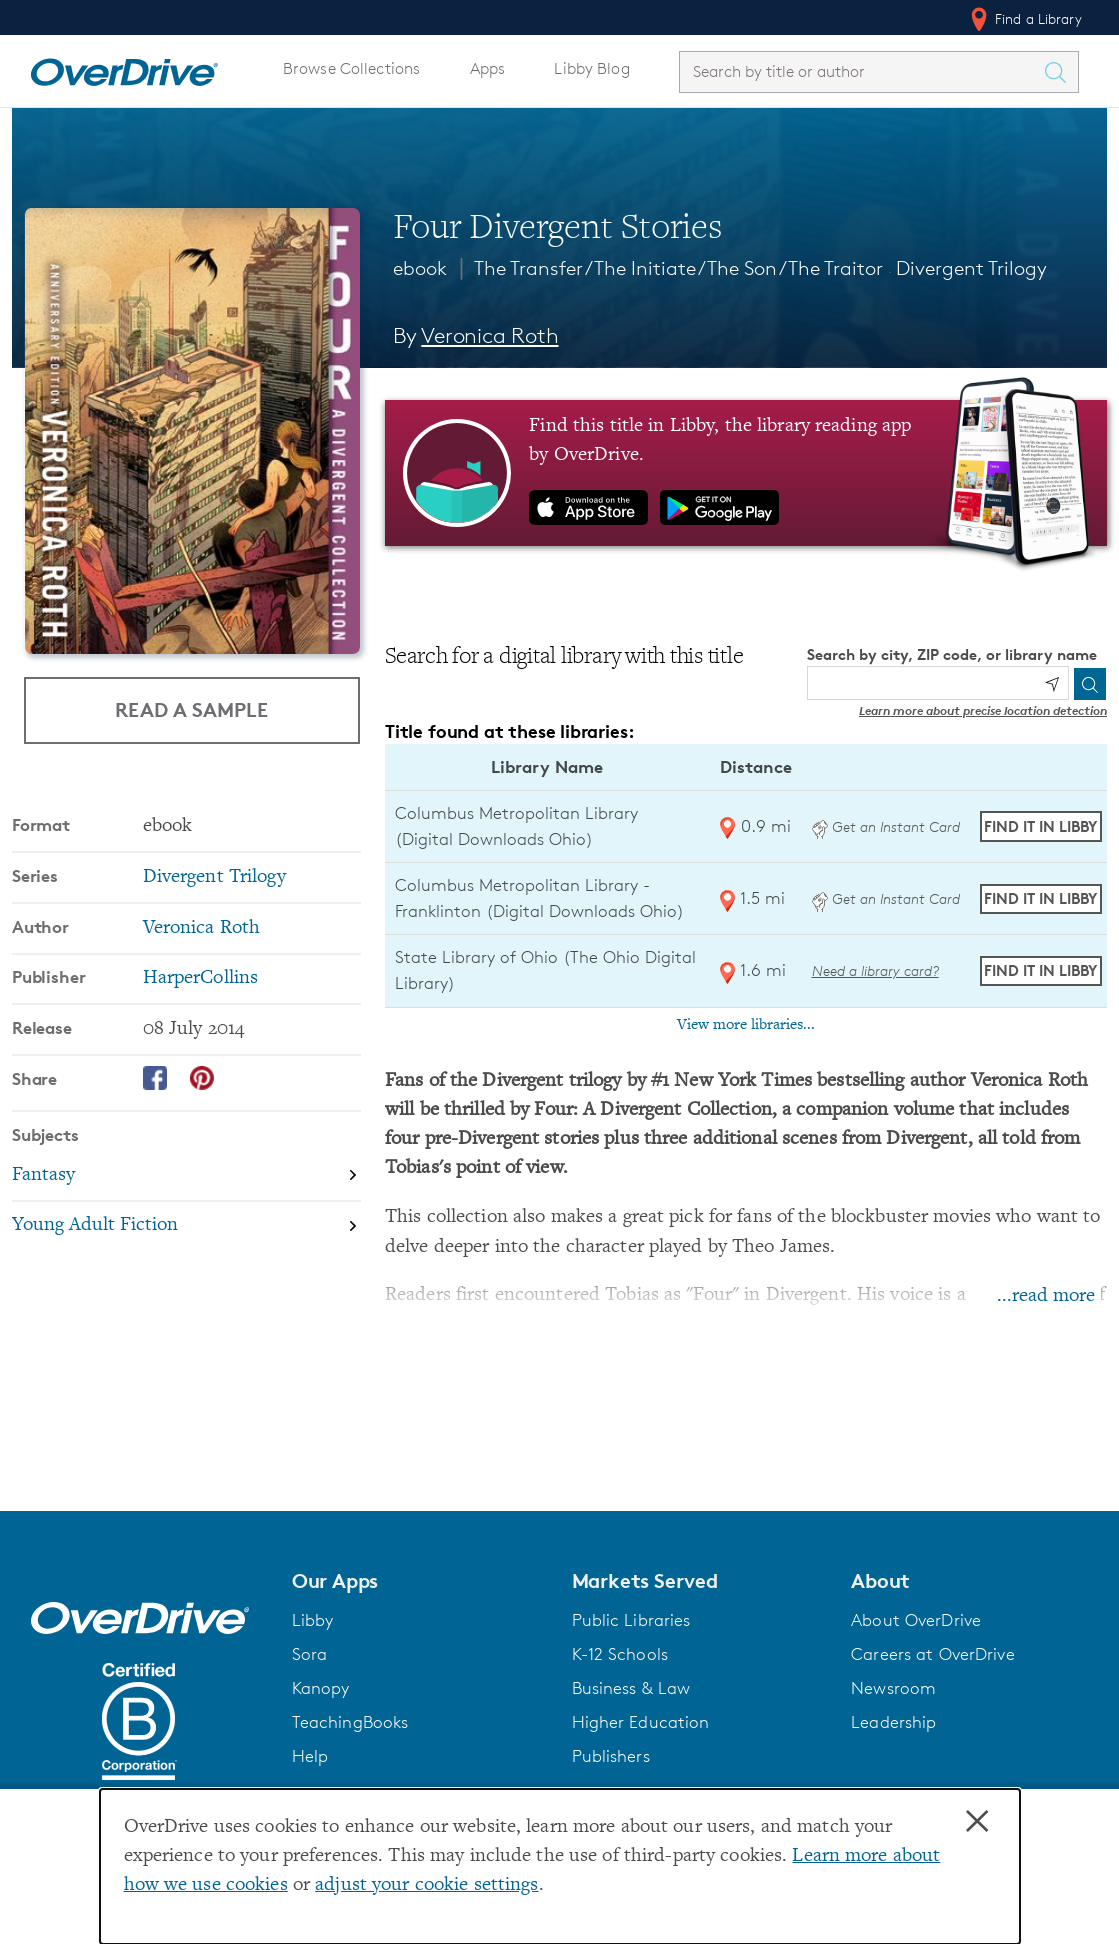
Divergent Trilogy (971, 268)
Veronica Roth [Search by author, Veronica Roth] (489, 335)
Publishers (611, 1756)
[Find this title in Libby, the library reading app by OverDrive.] (746, 473)
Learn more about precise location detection (983, 710)
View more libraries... (746, 1025)
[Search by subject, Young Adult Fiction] (186, 1226)
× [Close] (977, 1822)
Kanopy (321, 1688)
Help (310, 1756)
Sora (310, 1654)
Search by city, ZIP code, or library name (952, 654)
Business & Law (631, 1688)
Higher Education (641, 1722)
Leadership (893, 1722)
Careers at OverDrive (932, 1654)
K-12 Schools (620, 1654)
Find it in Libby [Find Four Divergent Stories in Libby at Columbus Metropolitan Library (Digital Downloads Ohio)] (1040, 826)
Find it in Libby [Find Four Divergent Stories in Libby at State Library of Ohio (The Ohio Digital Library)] (1040, 970)
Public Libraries (631, 1620)
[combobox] (861, 71)
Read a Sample (191, 709)
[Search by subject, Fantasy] (186, 1176)
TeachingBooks (350, 1722)
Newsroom (893, 1688)
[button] (420, 1581)
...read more (1046, 1296)
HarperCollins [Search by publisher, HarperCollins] (201, 978)
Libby (313, 1620)
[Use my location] (1052, 684)
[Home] (124, 68)
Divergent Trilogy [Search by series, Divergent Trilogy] (214, 877)
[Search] (1090, 684)
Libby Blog (591, 68)
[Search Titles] (1060, 72)
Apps (488, 68)
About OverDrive (916, 1620)
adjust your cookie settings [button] (426, 1885)
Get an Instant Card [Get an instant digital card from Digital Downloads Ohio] (886, 826)
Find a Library (1024, 19)
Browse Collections (351, 68)
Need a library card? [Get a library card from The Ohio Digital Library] (875, 970)
